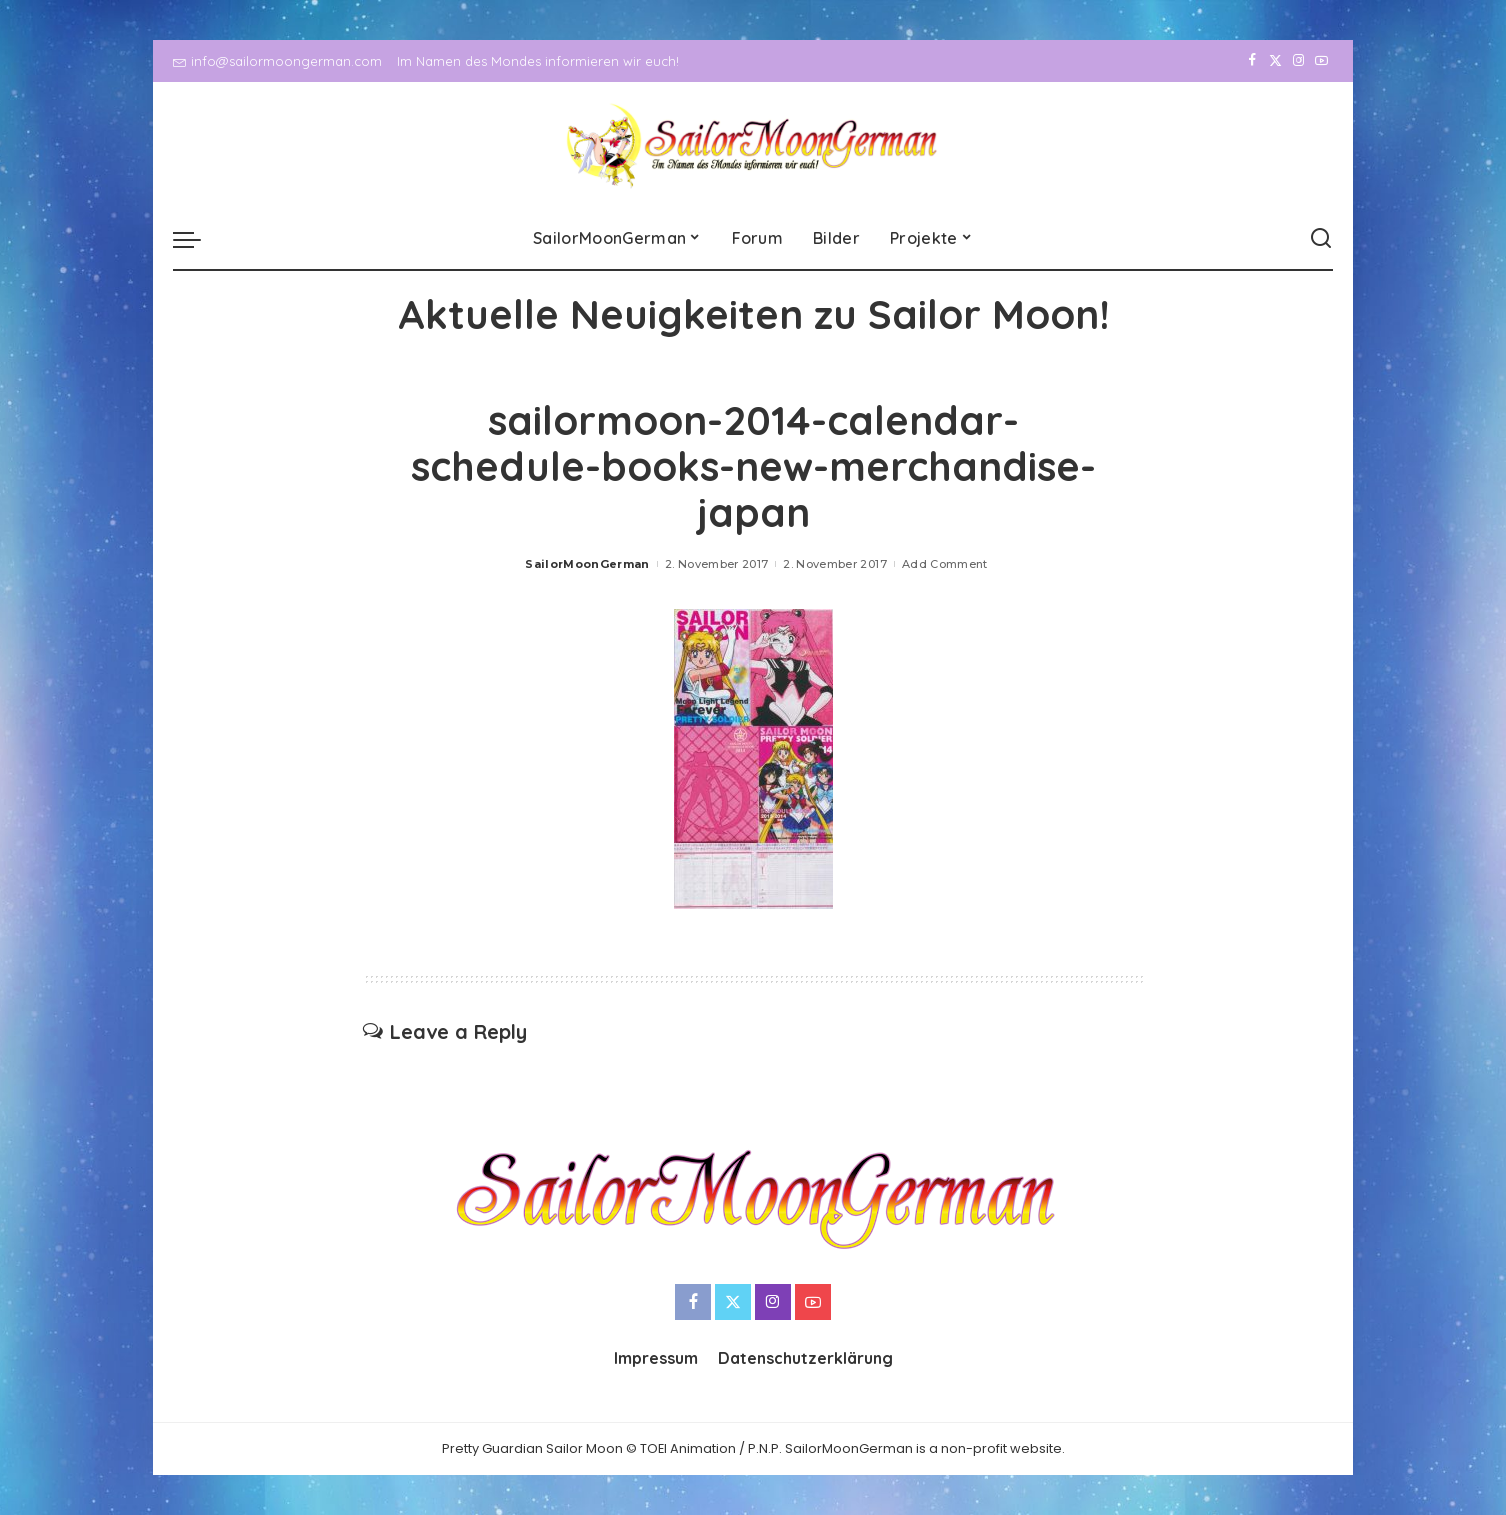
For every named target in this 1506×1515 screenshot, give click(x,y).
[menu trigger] (197, 239)
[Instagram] (1298, 61)
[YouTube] (1321, 61)
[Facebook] (1252, 61)
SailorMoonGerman (587, 564)
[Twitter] (1275, 61)
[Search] (1321, 239)
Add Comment (945, 564)
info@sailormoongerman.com (277, 61)
